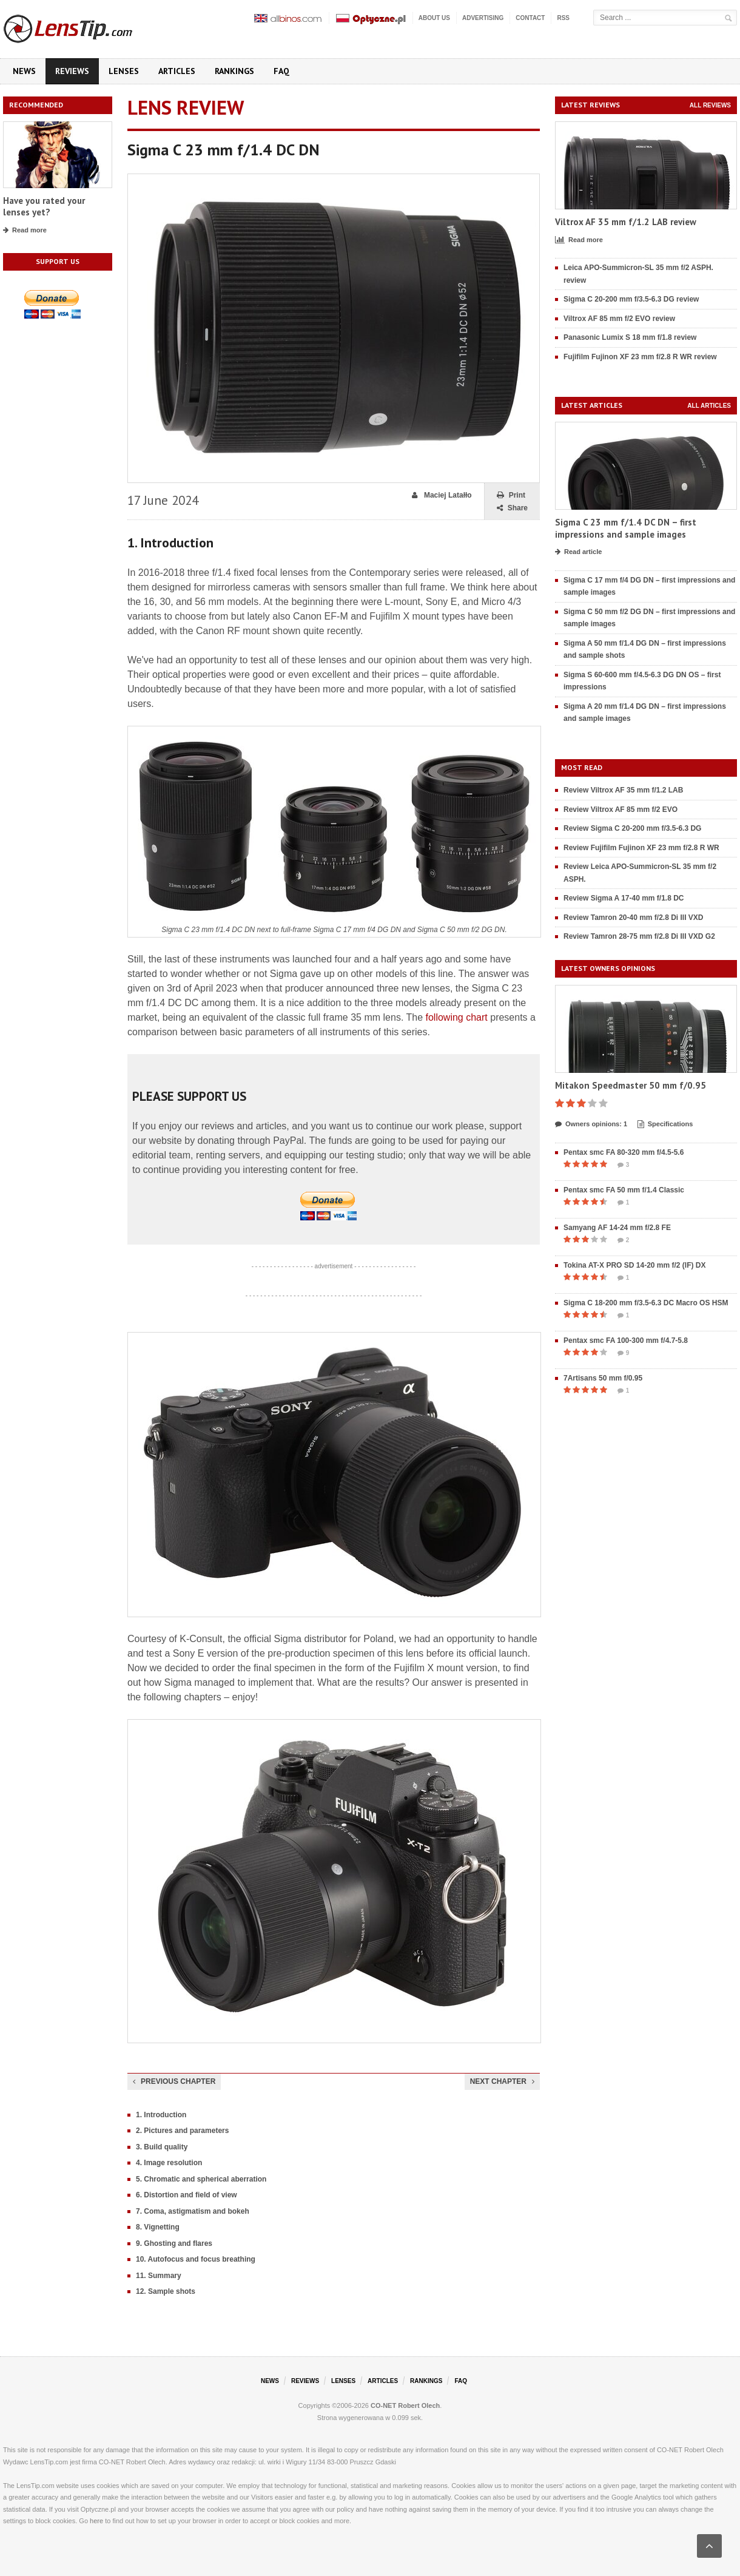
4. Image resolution (169, 2162)
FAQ (281, 71)
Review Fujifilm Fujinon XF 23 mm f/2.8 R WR (641, 847)
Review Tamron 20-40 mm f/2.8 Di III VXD (633, 917)
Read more (25, 231)
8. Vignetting (158, 2227)
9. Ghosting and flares (174, 2243)
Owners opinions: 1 (591, 1124)
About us (434, 18)
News (24, 71)
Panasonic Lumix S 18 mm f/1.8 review (629, 337)
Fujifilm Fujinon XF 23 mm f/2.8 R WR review (640, 357)
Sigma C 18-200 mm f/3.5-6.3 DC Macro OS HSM (645, 1303)
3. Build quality (161, 2147)
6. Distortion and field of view (186, 2195)
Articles (176, 71)
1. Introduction (161, 2115)
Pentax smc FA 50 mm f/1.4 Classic (623, 1190)
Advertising (482, 18)
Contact (530, 18)
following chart (457, 1017)
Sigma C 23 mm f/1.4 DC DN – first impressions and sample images (625, 528)
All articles (709, 405)
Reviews (72, 71)
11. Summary (158, 2275)
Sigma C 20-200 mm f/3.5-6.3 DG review (631, 299)
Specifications (665, 1124)
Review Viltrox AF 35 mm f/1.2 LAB (623, 790)
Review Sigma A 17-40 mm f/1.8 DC (623, 898)
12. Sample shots (165, 2291)
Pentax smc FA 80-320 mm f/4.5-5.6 (623, 1152)
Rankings (234, 71)
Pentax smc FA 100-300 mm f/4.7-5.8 (625, 1340)
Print (511, 495)
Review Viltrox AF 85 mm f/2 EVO (620, 809)
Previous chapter (174, 2081)
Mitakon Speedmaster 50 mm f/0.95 (630, 1085)
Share (512, 508)
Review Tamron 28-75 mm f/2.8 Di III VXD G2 (639, 936)
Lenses (124, 71)
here (96, 2520)
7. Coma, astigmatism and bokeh (192, 2211)
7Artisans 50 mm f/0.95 (602, 1378)
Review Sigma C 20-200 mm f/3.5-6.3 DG (632, 828)
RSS (563, 18)
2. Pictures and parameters (182, 2130)
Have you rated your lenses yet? (44, 206)
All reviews (710, 105)
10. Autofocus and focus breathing (195, 2259)
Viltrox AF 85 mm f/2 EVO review (619, 318)
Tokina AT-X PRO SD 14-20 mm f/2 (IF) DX (634, 1265)
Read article (578, 552)
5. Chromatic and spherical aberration (201, 2179)
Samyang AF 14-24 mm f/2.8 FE (617, 1227)
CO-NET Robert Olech (405, 2405)
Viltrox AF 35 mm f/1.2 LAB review (625, 222)
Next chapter (502, 2081)
